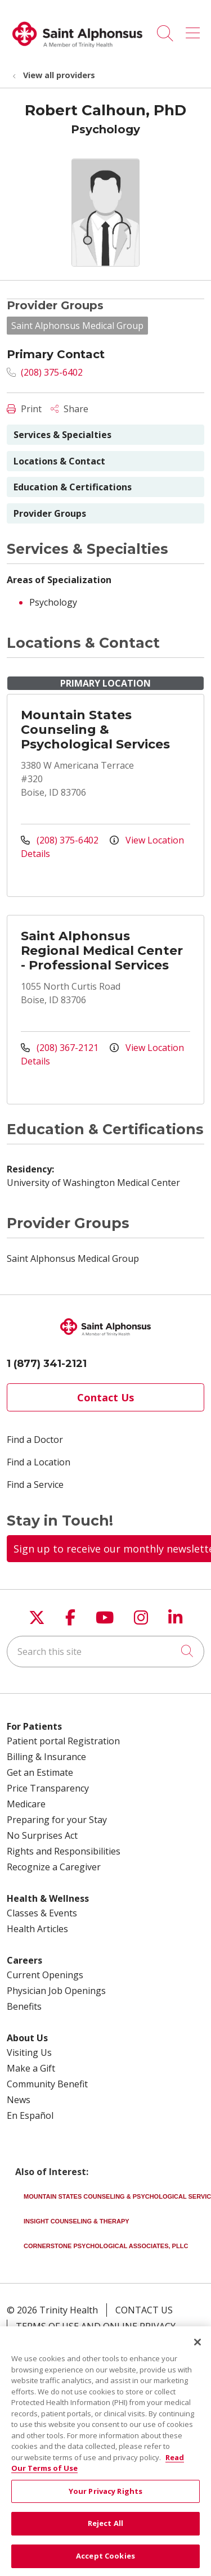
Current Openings (45, 1975)
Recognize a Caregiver (54, 1867)
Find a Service (35, 1484)
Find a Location (38, 1462)
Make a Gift (31, 2068)
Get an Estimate (40, 1772)
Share (69, 409)
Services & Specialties (62, 434)
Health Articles (37, 1929)
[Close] (197, 2357)
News (18, 2100)
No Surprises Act (42, 1835)
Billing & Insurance (46, 1757)
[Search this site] (105, 1651)
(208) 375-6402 (45, 372)
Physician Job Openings (56, 1990)
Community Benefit (47, 2084)
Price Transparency (48, 1788)
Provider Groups (50, 513)
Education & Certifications (73, 487)
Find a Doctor (35, 1439)
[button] (195, 29)
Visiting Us (29, 2052)
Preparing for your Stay (57, 1819)
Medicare (26, 1804)
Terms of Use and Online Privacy (96, 2326)
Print (24, 409)
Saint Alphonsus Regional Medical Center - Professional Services (102, 950)
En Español (30, 2115)
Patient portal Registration (63, 1741)
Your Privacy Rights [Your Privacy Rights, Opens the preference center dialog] (105, 2507)
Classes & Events (42, 1913)
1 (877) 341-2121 (47, 1363)
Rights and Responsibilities (63, 1851)
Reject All (105, 2539)
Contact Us (105, 1397)
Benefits (24, 2006)
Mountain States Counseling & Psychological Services (95, 729)
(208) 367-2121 (61, 1047)
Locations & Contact (59, 461)
